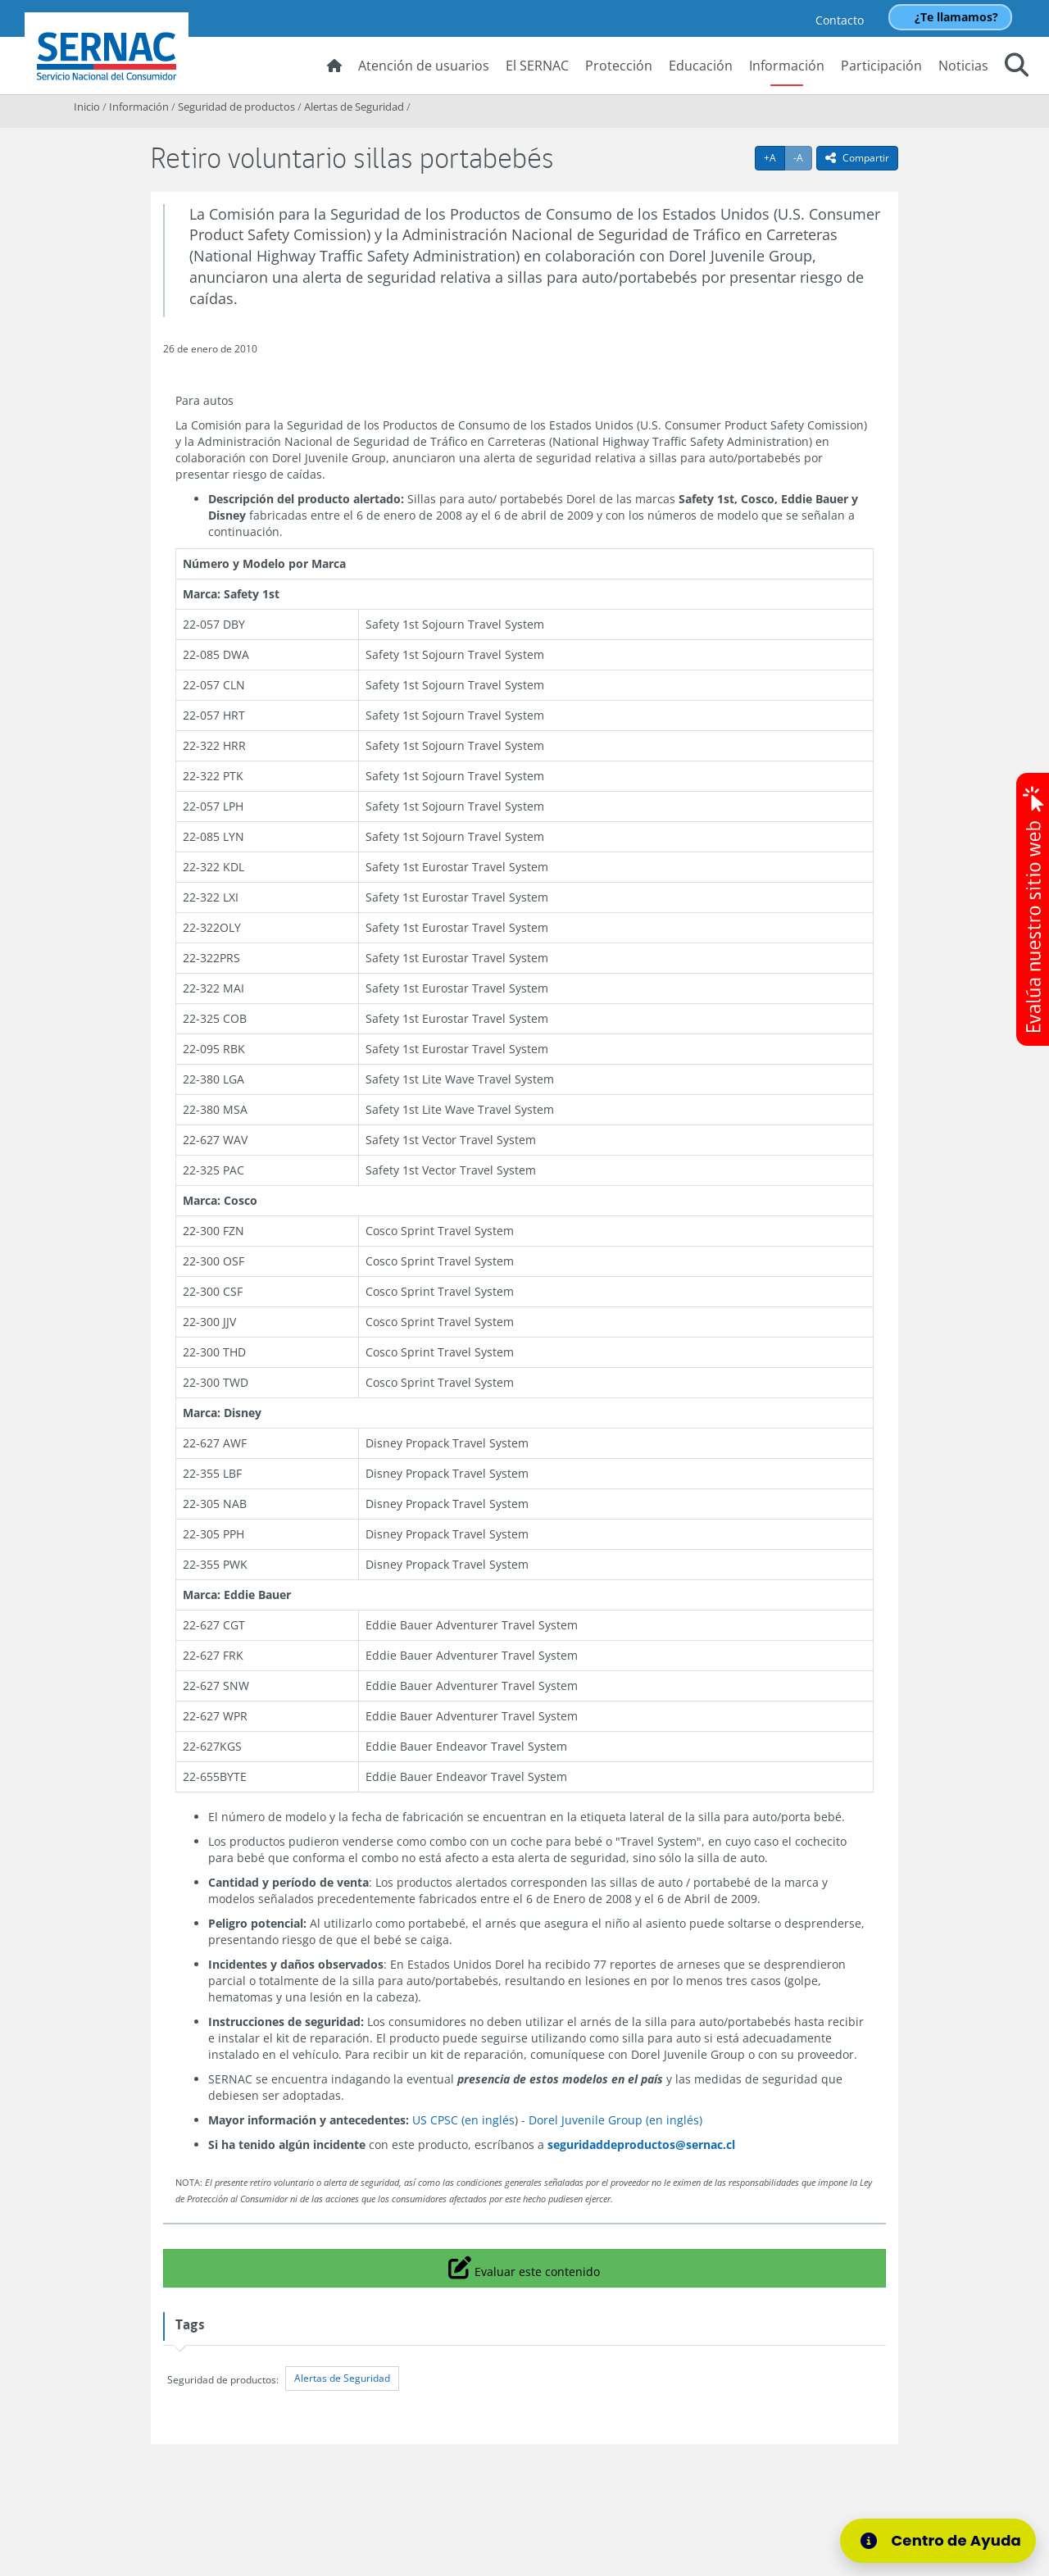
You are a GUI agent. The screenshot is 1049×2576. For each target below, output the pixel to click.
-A (802, 157)
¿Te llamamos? (956, 17)
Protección (618, 66)
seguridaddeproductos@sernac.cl (641, 2144)
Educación (701, 66)
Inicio (87, 106)
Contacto (839, 20)
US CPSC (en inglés (463, 2120)
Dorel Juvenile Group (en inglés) (615, 2120)
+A (774, 157)
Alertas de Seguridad (354, 106)
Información (786, 66)
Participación (881, 66)
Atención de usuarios (423, 66)
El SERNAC (537, 66)
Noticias (963, 66)
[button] (1017, 67)
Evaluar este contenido (524, 2267)
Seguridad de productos (236, 106)
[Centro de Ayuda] (948, 2541)
